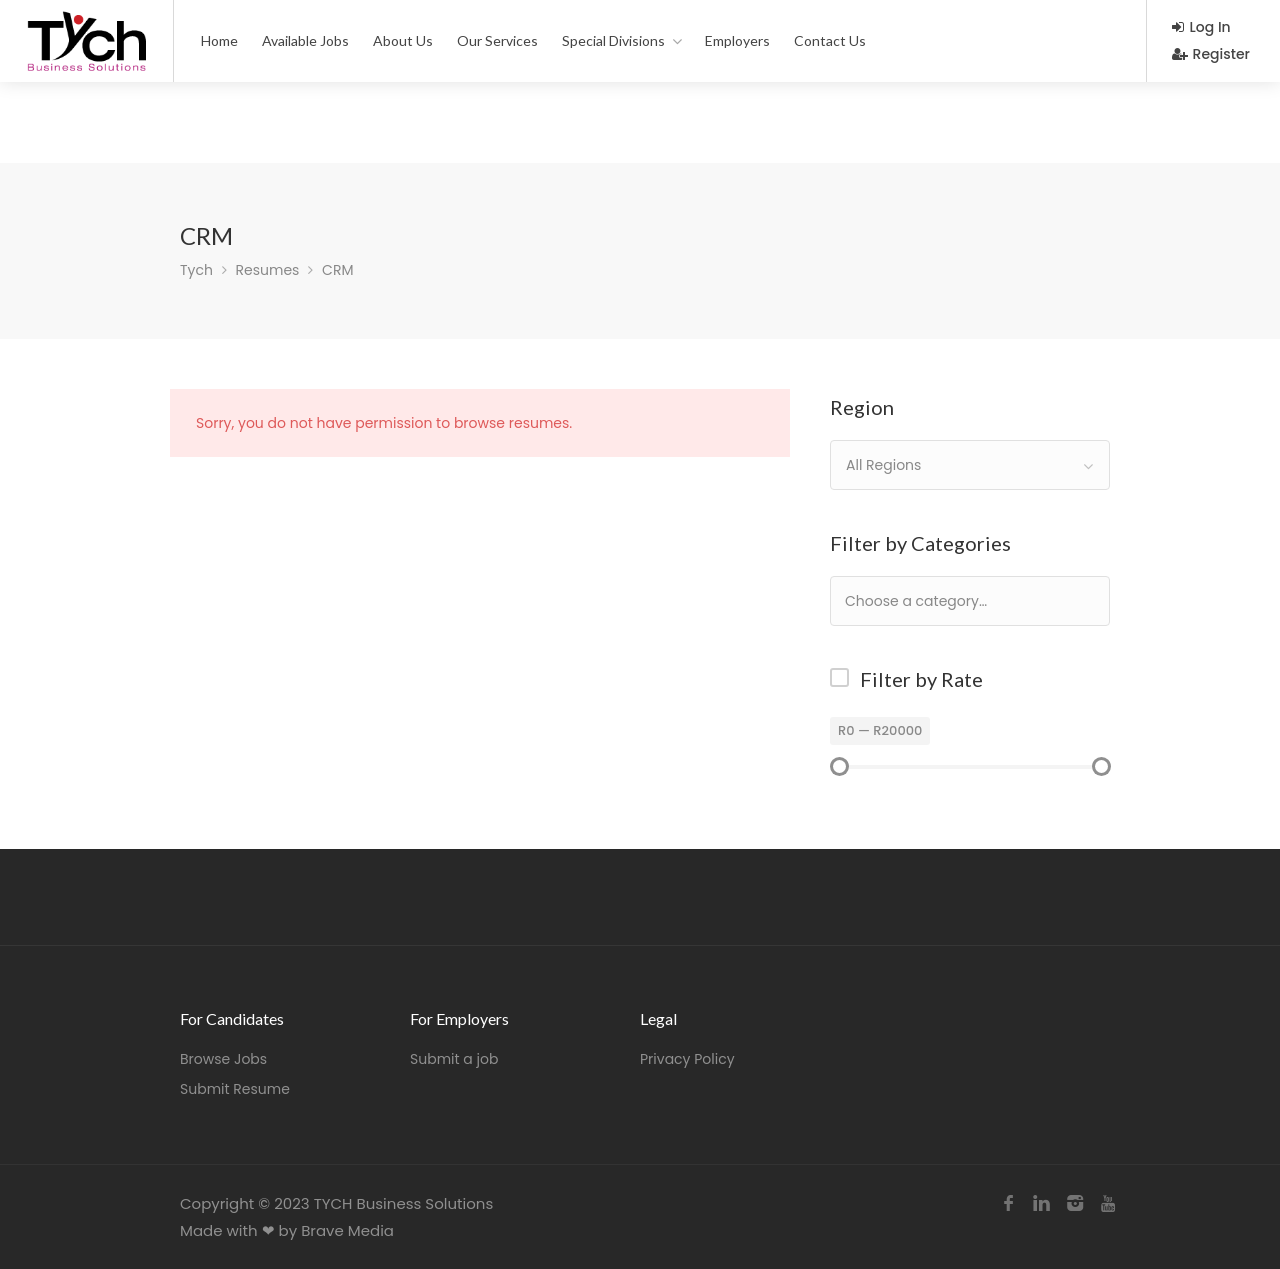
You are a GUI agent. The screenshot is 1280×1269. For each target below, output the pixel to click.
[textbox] (980, 600)
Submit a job (454, 1059)
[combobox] (970, 465)
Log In (1201, 27)
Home (219, 40)
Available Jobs (305, 40)
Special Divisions (613, 40)
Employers (737, 40)
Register (1211, 54)
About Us (403, 40)
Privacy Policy (687, 1059)
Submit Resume (235, 1089)
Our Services (497, 40)
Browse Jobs (223, 1059)
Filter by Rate (921, 679)
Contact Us (830, 40)
